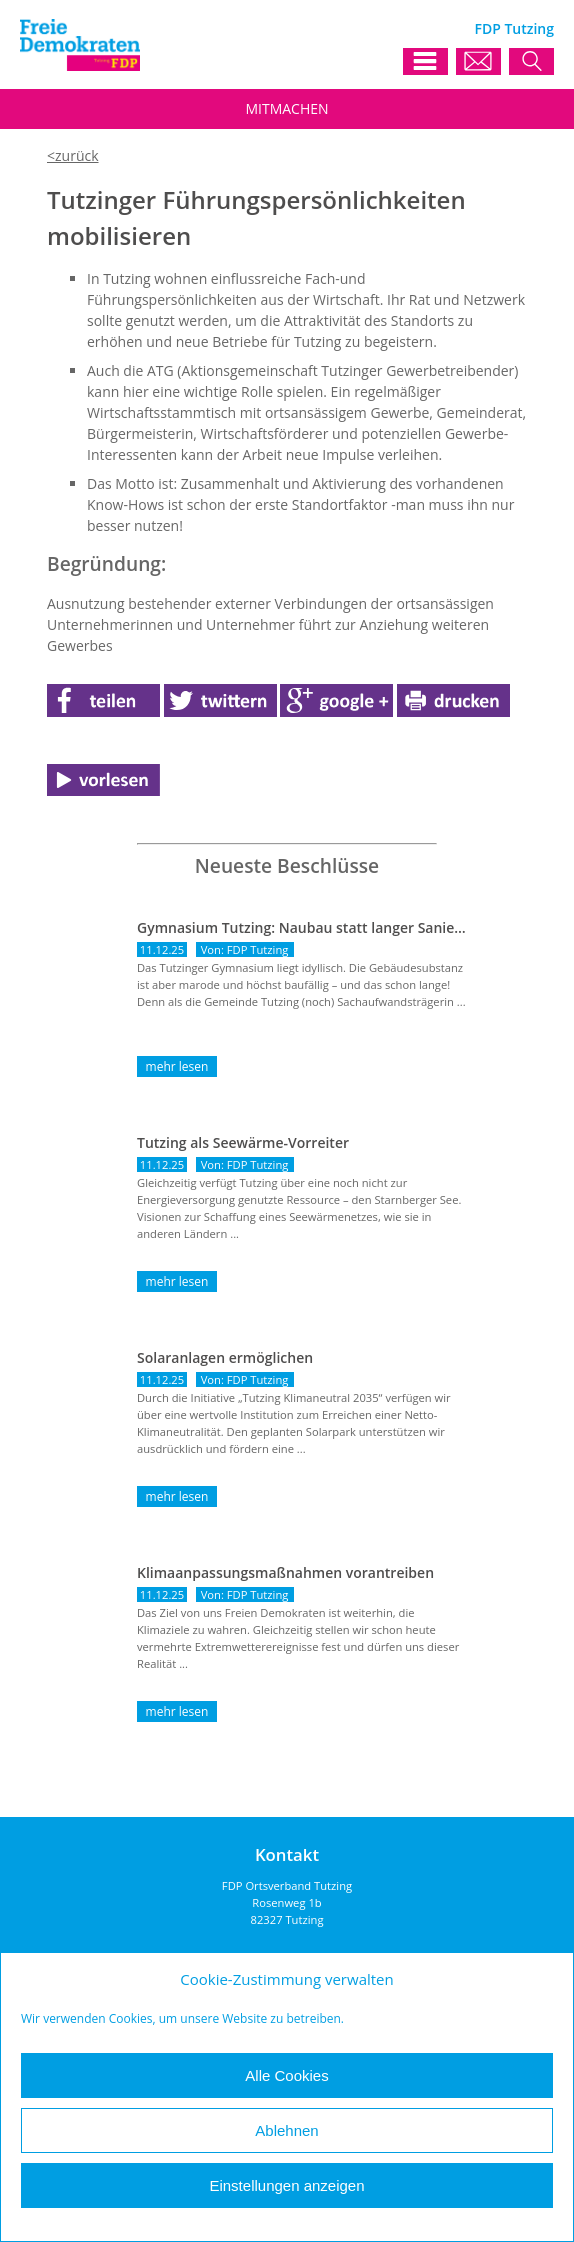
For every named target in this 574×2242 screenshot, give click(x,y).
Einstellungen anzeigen (286, 2185)
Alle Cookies (286, 2075)
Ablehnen (286, 2130)
